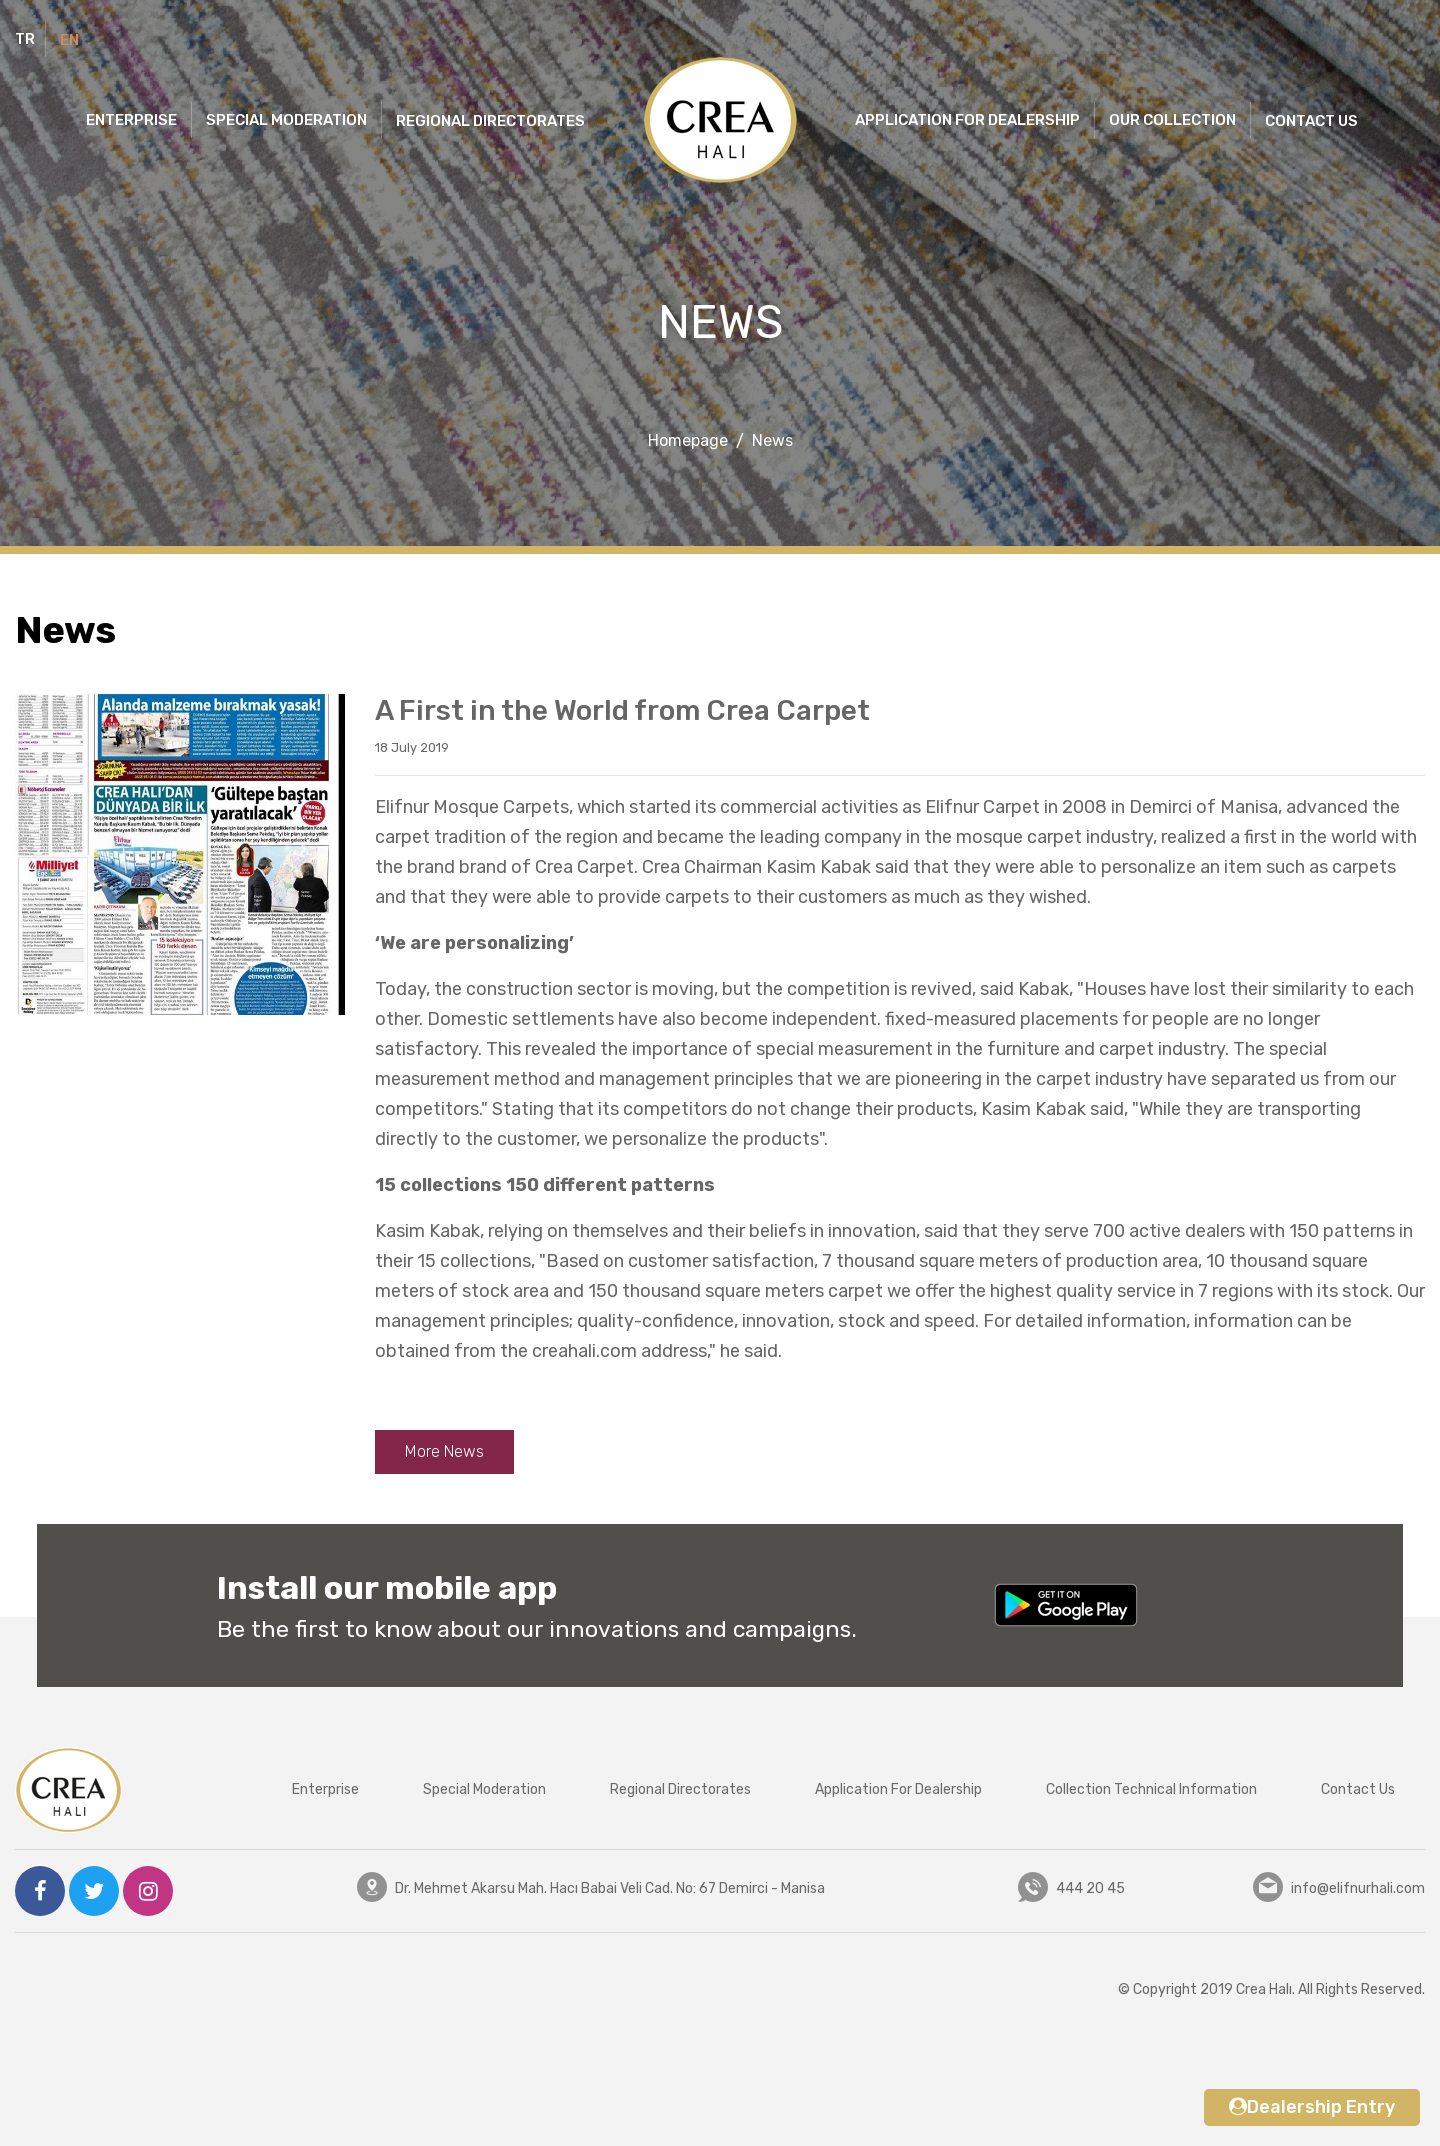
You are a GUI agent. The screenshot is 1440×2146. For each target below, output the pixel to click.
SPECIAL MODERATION (286, 120)
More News (444, 1451)
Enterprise (325, 1789)
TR (25, 39)
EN (69, 40)
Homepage (688, 440)
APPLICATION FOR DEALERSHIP (967, 120)
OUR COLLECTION (1172, 120)
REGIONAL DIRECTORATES (490, 121)
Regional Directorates (680, 1789)
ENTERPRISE (131, 120)
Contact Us (1358, 1789)
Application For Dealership (898, 1789)
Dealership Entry (1312, 2107)
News (772, 440)
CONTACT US (1311, 121)
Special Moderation (484, 1789)
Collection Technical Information (1151, 1789)
